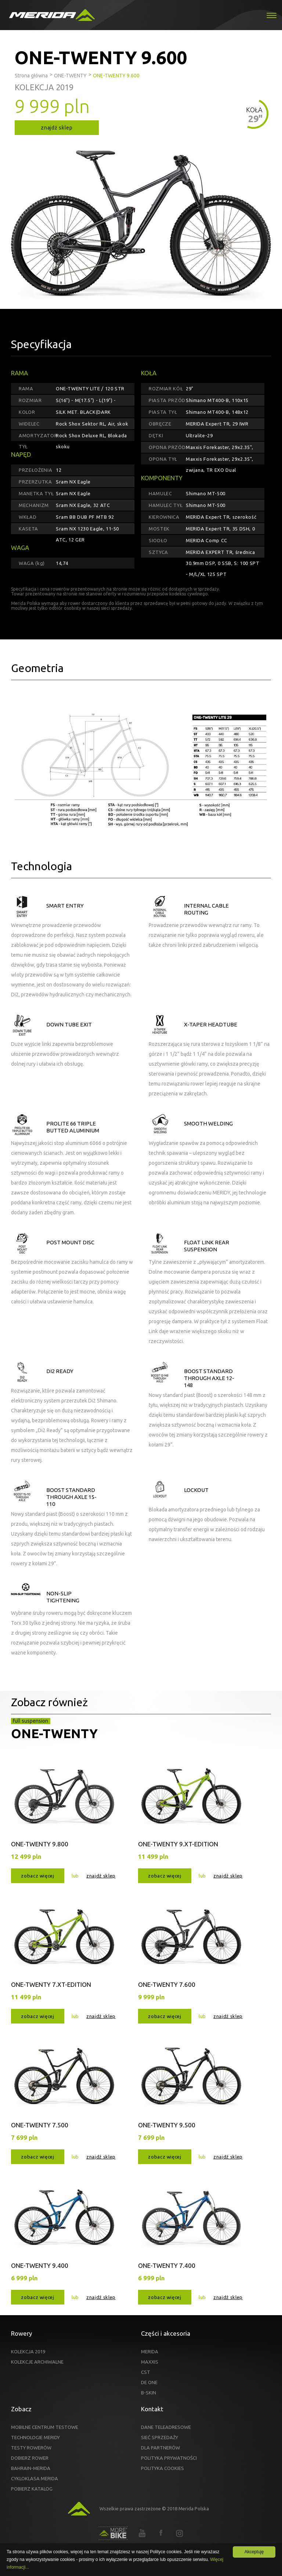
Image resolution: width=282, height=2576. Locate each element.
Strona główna (31, 76)
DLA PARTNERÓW (160, 2447)
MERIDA (149, 2351)
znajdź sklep (56, 128)
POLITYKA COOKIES (162, 2468)
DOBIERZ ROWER (29, 2457)
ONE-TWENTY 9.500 (166, 2124)
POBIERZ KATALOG (32, 2488)
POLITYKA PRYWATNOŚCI (169, 2457)
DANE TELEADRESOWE (166, 2427)
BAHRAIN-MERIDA (30, 2468)
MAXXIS (149, 2361)
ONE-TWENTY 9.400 (39, 2265)
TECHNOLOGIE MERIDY (35, 2437)
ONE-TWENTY (54, 1733)
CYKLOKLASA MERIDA (34, 2478)
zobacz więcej (37, 1875)
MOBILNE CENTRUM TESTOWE (44, 2427)
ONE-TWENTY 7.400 (166, 2265)
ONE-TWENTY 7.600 (166, 1984)
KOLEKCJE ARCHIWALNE (37, 2361)
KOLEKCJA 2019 (28, 2351)
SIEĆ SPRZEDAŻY (159, 2437)
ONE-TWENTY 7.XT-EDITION (51, 1984)
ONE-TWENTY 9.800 (39, 1843)
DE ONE (149, 2382)
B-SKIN (148, 2392)
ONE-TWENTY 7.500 (39, 2124)
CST (145, 2372)
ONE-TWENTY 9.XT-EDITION (178, 1843)
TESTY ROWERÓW (31, 2447)
